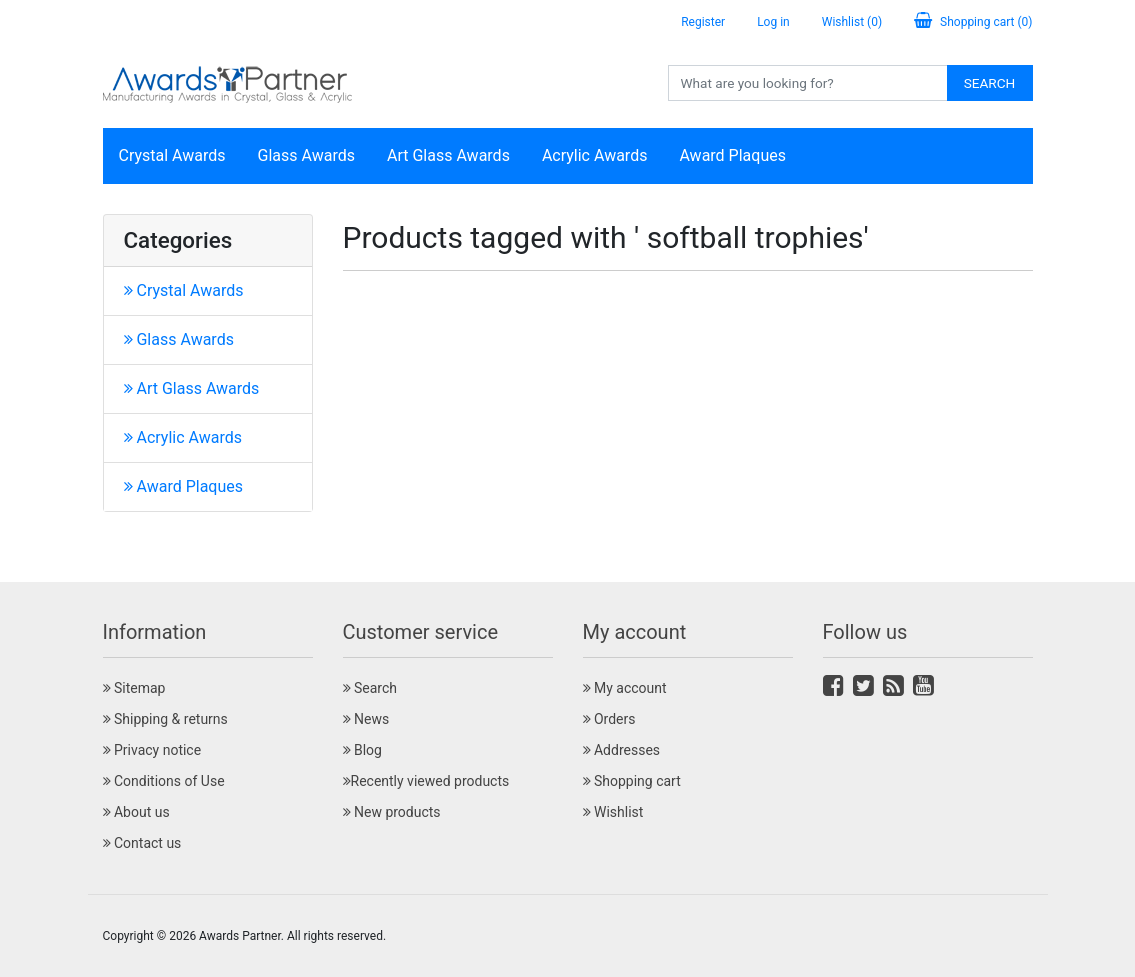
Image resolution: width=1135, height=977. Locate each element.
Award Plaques (732, 155)
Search (990, 83)
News (366, 719)
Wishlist (613, 812)
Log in (773, 22)
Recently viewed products (426, 781)
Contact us (142, 843)
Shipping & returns (165, 719)
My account (625, 688)
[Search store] (808, 83)
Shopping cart (632, 781)
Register (703, 22)
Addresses (622, 750)
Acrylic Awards (595, 155)
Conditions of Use (164, 781)
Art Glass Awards (448, 155)
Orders (609, 719)
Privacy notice (152, 750)
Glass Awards (306, 155)
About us (136, 812)
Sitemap (134, 688)
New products (392, 812)
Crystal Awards (172, 155)
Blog (362, 750)
